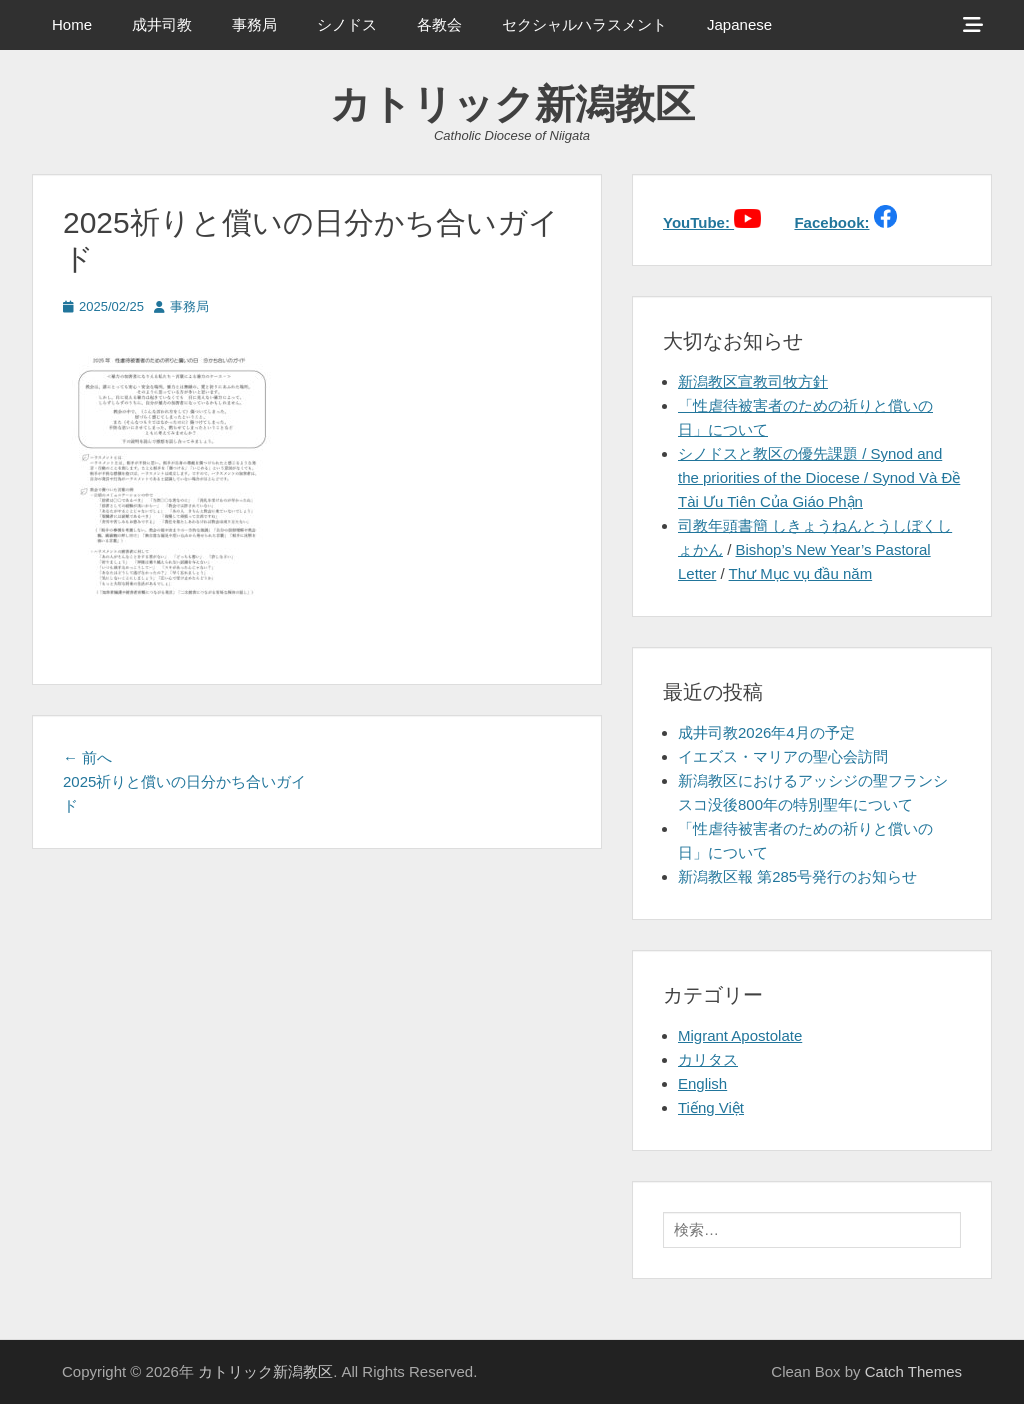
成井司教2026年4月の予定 (766, 732)
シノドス (347, 24)
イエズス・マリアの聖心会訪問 (783, 756)
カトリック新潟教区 (512, 104)
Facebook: (831, 222)
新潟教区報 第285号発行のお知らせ (797, 876)
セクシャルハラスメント (584, 24)
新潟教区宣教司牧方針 (753, 381)
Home (72, 24)
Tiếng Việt (711, 1107)
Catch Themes (913, 1371)
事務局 (254, 24)
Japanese (739, 24)
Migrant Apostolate (740, 1035)
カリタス (708, 1059)
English (702, 1083)
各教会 (439, 24)
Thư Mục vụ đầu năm (801, 573)
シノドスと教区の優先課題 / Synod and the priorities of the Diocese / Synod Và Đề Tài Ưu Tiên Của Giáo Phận (819, 477)
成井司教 (162, 24)
